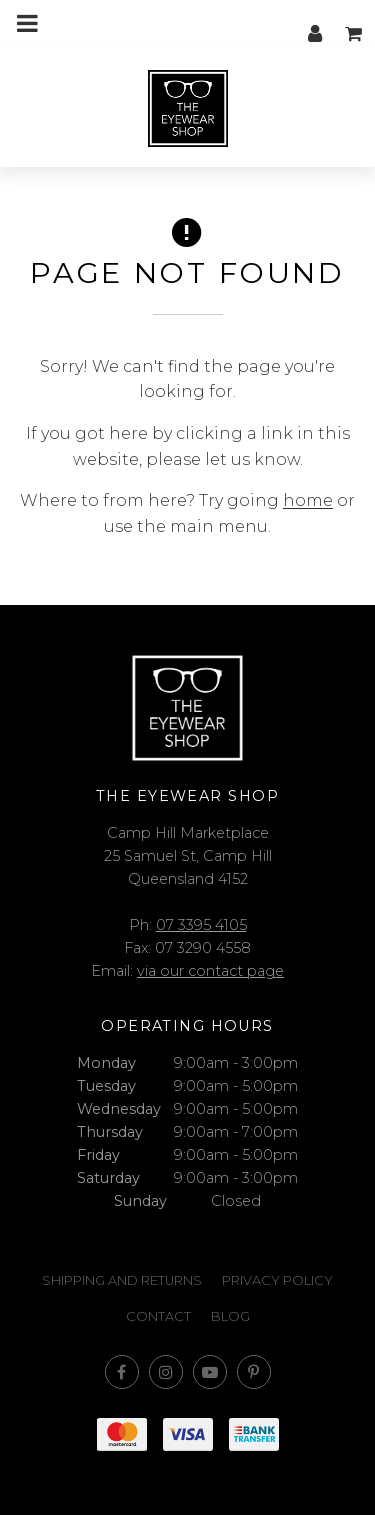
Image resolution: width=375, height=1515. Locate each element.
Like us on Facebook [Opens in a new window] (122, 1372)
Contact (158, 1316)
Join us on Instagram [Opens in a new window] (166, 1372)
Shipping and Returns (122, 1280)
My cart (355, 23)
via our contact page (210, 971)
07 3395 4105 (201, 925)
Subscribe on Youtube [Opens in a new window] (210, 1372)
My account (315, 23)
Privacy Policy (277, 1280)
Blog (230, 1316)
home (308, 500)
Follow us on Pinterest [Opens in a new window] (254, 1372)
